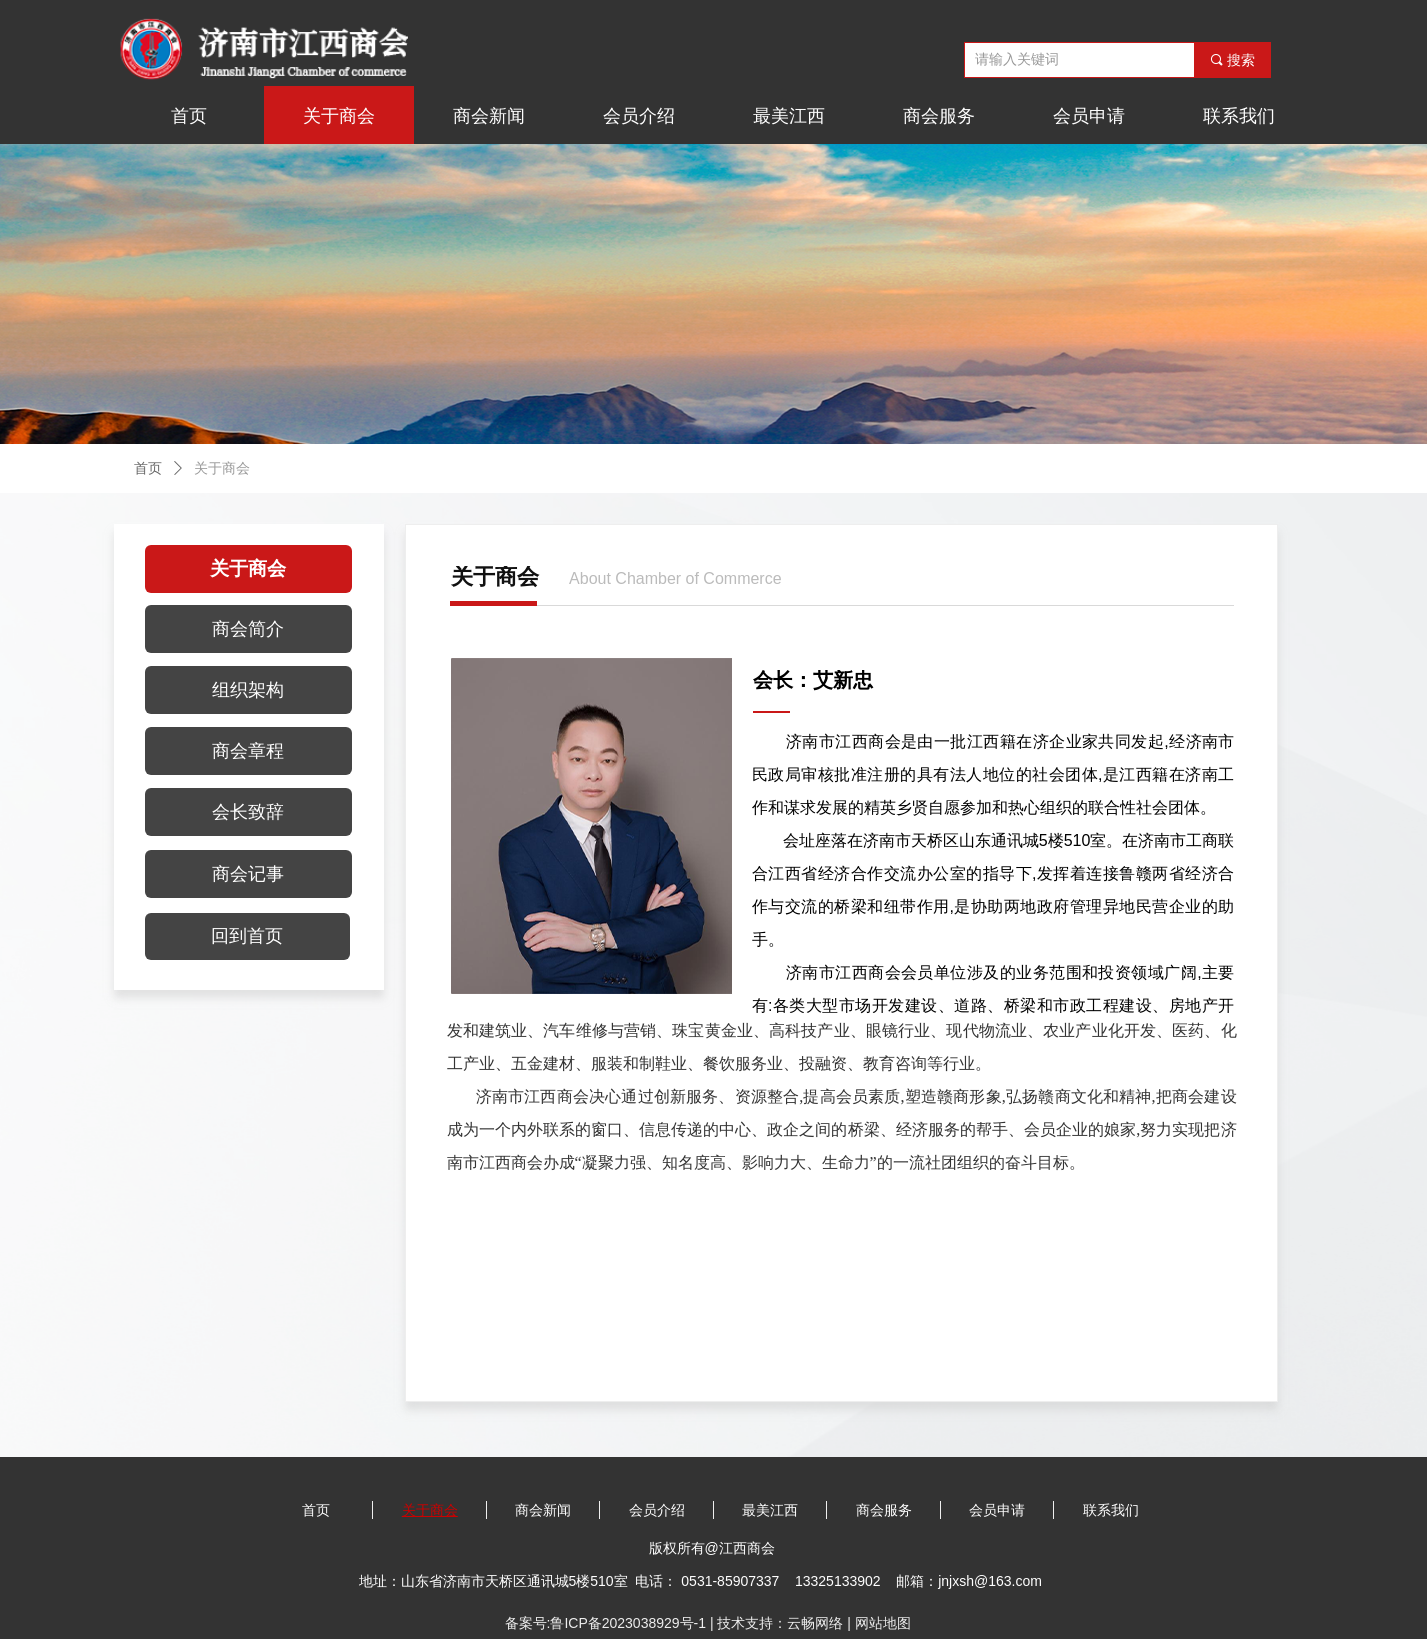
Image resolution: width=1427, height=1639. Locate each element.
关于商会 (222, 468)
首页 (148, 468)
